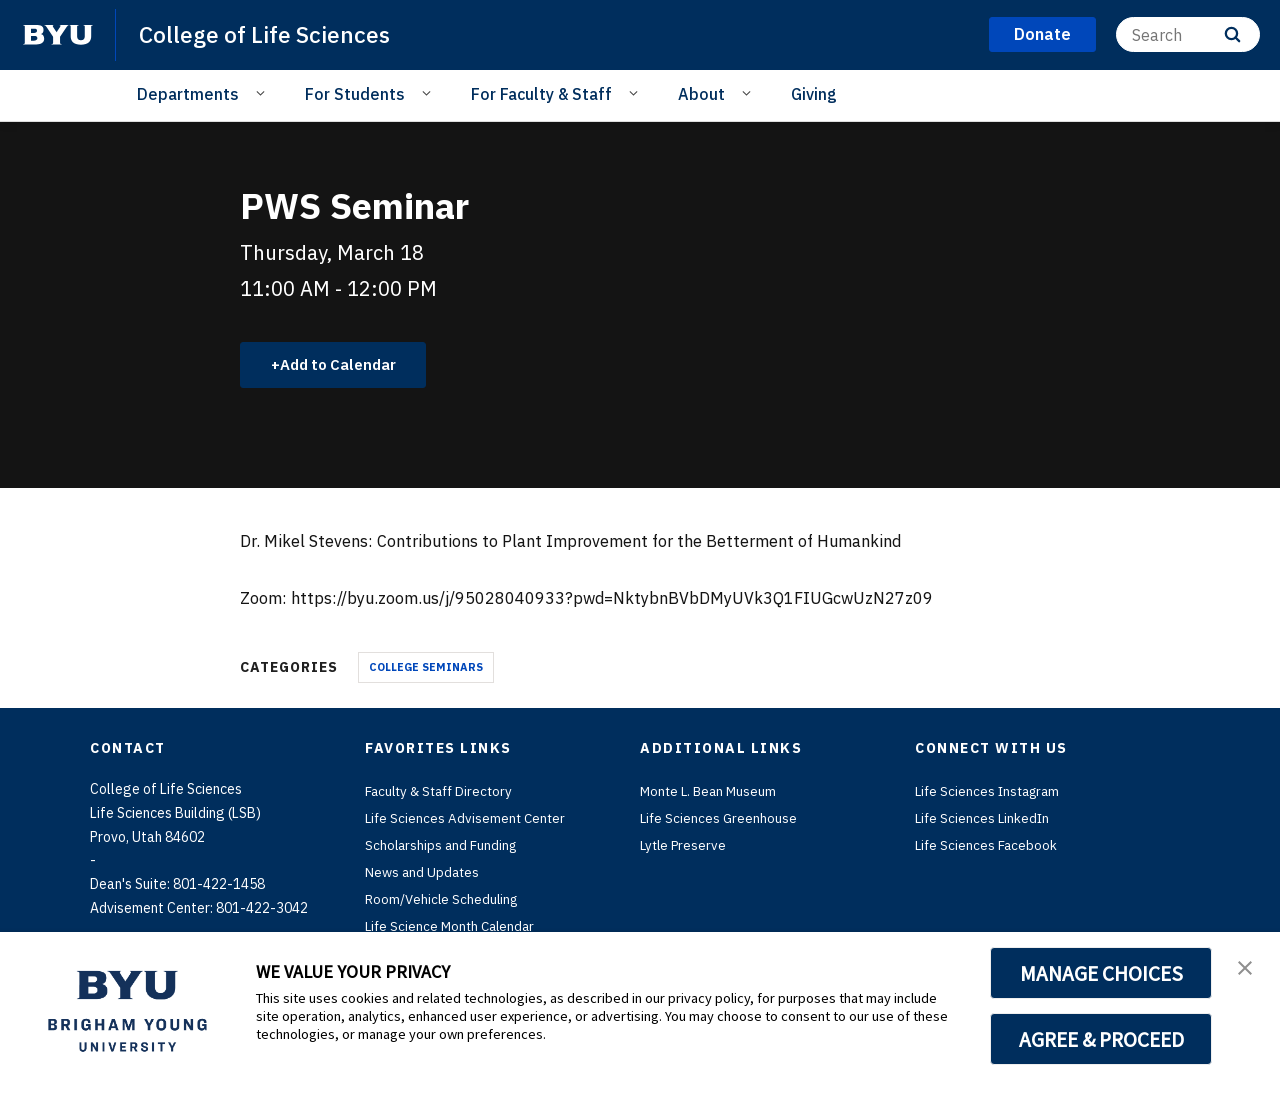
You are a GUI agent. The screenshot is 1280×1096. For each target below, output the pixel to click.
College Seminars (426, 669)
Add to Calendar (345, 366)
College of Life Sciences (270, 34)
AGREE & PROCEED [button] (1101, 1039)
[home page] (58, 35)
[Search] (1188, 34)
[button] (1247, 968)
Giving (814, 94)
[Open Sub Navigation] (263, 93)
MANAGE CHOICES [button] (1101, 973)
